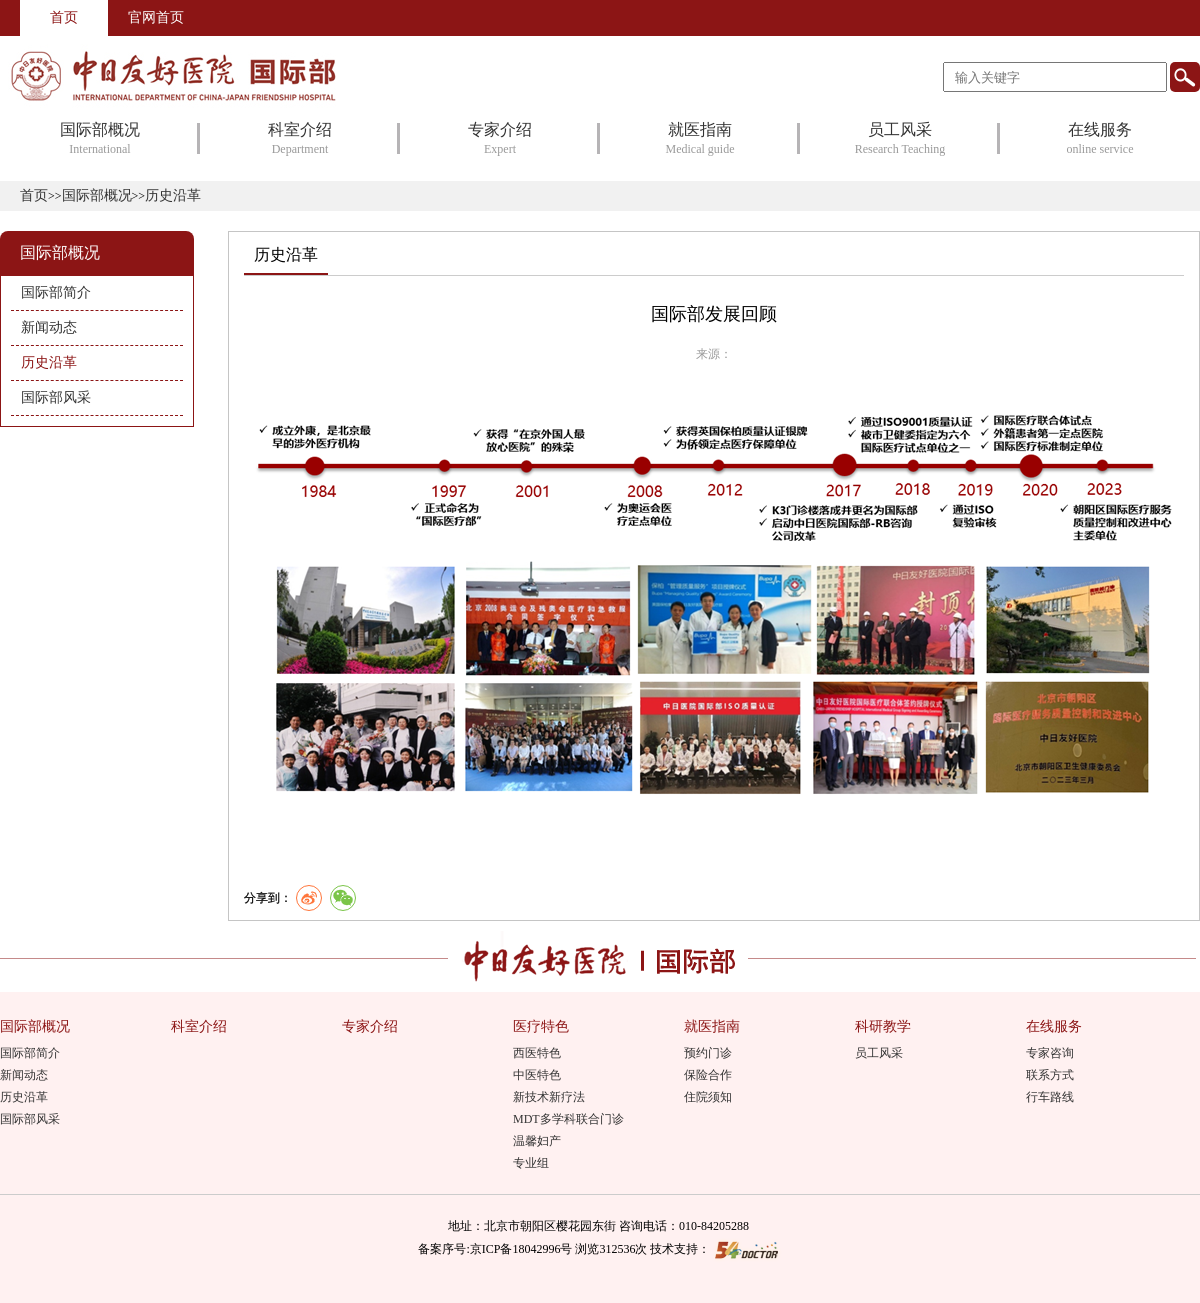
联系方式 (1050, 1075)
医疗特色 (541, 1026)
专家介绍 (370, 1026)
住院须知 (708, 1097)
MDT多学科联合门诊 (568, 1119)
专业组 (531, 1163)
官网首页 (156, 17)
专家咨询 (1050, 1053)
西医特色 (537, 1053)
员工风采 (879, 1053)
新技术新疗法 (549, 1097)
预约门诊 (708, 1053)
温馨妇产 (537, 1141)
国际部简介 (30, 1053)
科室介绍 (199, 1026)
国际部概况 (97, 195)
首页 (64, 17)
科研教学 (883, 1026)
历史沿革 (286, 254)
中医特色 (537, 1075)
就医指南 (712, 1026)
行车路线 (1050, 1097)
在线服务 (1054, 1026)
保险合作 (708, 1075)
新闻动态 (24, 1075)
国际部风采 (30, 1119)
